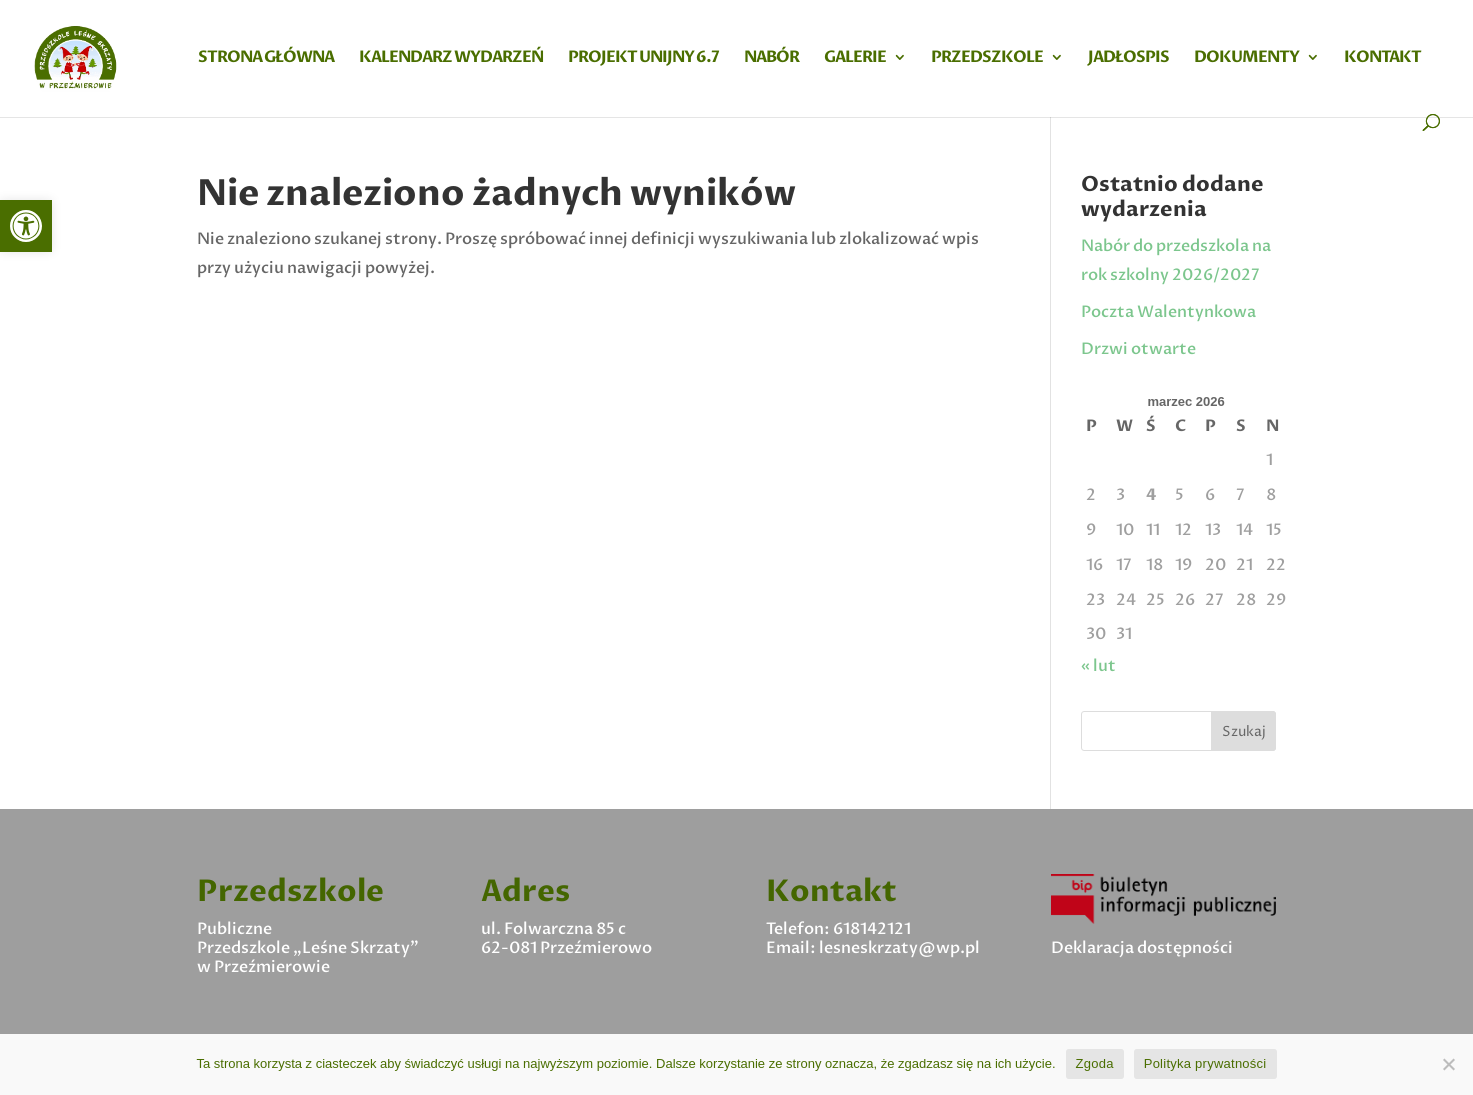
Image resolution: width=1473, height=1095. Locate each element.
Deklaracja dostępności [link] (1142, 948)
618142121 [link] (872, 929)
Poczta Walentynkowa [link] (1168, 312)
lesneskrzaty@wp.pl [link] (899, 948)
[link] (26, 226)
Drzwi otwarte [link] (1138, 349)
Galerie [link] (855, 59)
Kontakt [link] (1382, 59)
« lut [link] (1098, 666)
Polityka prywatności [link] (1205, 1063)
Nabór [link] (771, 59)
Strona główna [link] (266, 59)
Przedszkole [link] (987, 59)
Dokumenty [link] (1246, 59)
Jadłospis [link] (1128, 59)
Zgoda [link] (1095, 1063)
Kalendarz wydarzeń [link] (451, 59)
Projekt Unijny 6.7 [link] (643, 59)
